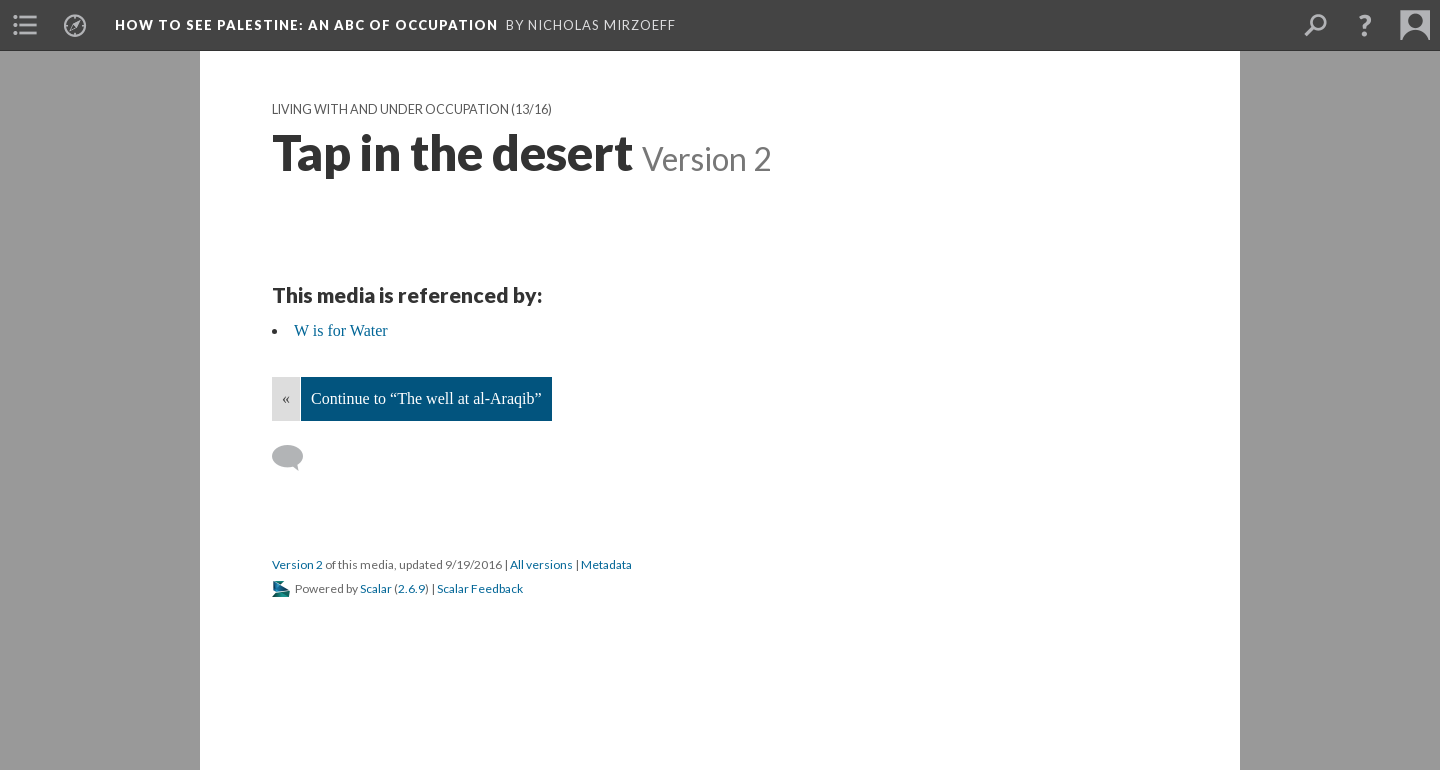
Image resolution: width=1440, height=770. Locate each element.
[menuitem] (25, 25)
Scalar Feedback (480, 588)
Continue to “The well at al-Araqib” (426, 398)
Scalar (376, 588)
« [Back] (286, 398)
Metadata (606, 564)
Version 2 (297, 564)
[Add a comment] (296, 458)
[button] (1365, 25)
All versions (541, 564)
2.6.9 (411, 588)
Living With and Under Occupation (390, 109)
